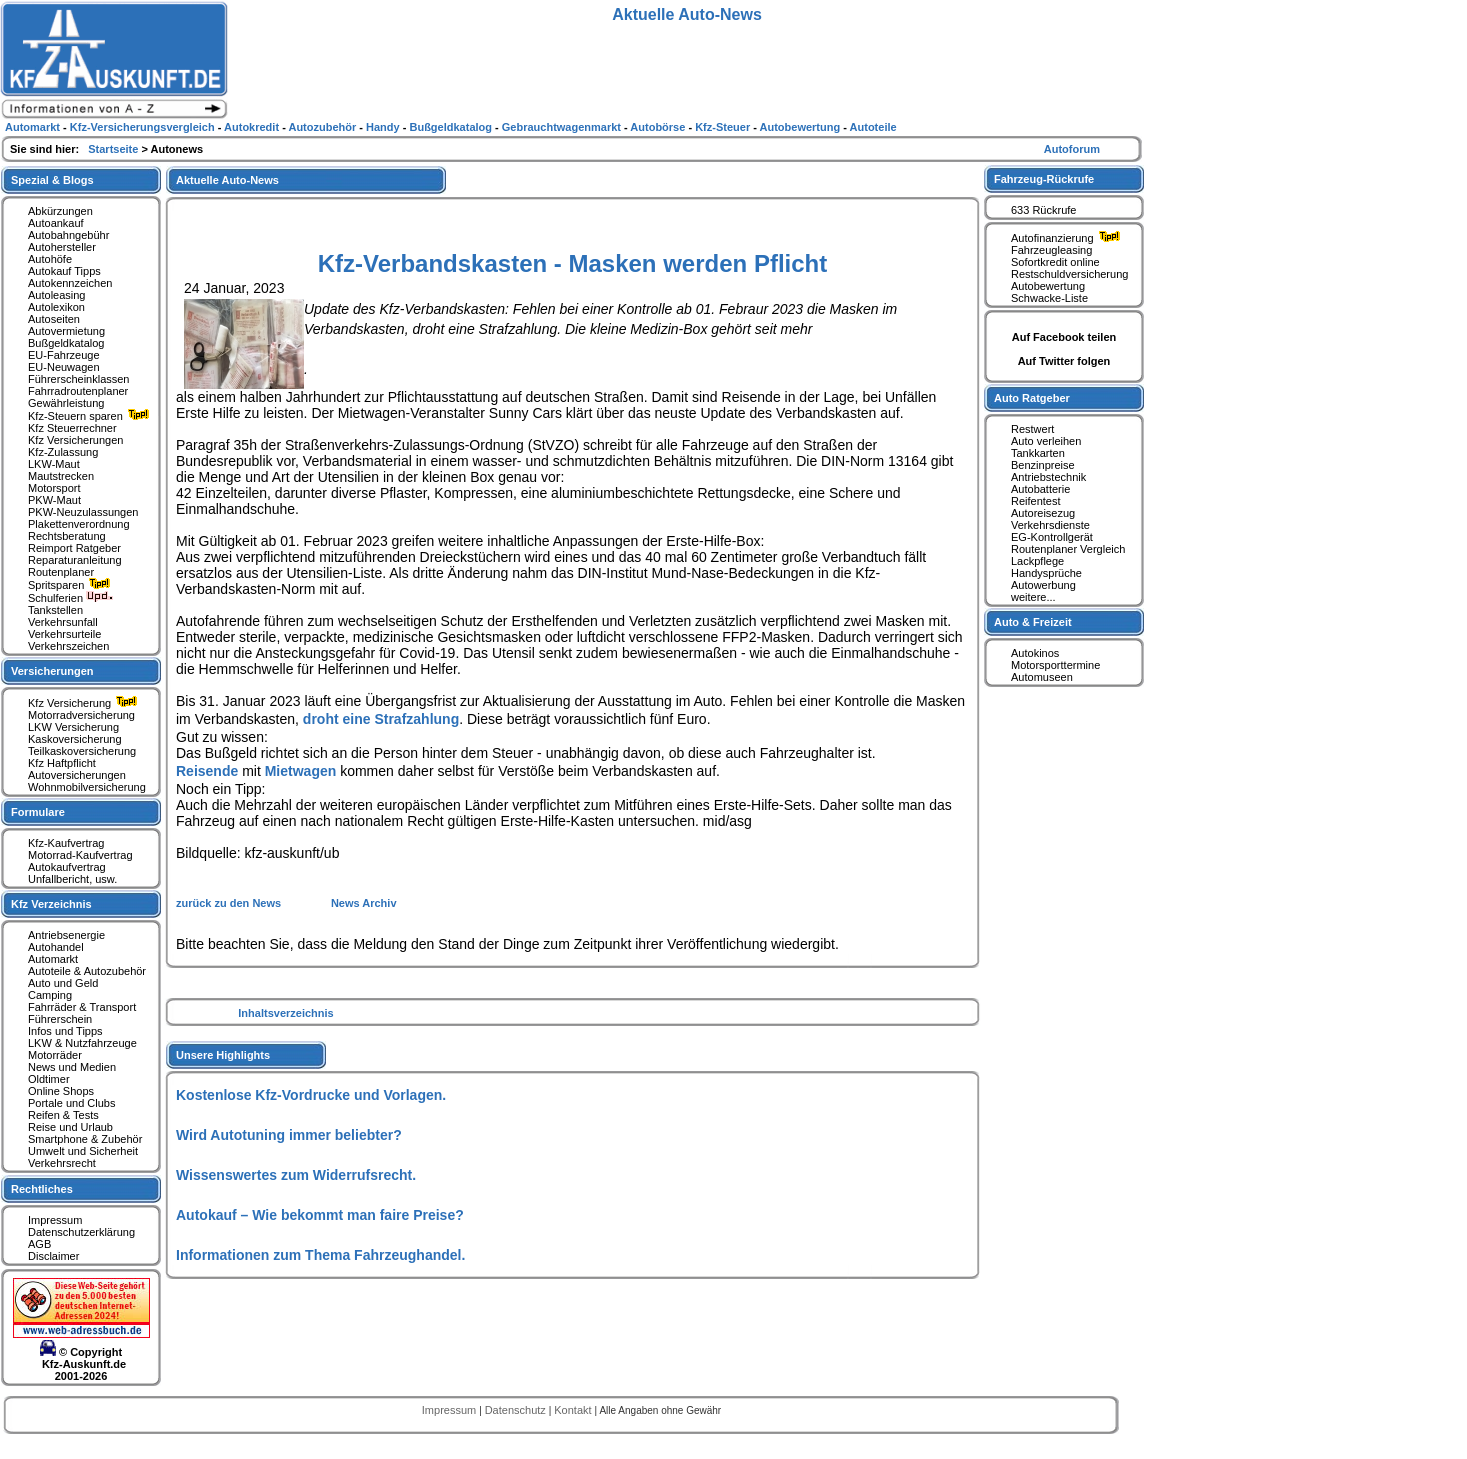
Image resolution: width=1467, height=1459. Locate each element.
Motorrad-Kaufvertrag (80, 855)
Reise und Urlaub (70, 1127)
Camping (50, 995)
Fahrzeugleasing (1051, 250)
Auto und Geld (63, 983)
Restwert (1032, 429)
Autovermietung (66, 331)
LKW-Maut (54, 464)
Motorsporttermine (1055, 665)
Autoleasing (57, 295)
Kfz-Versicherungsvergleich (144, 127)
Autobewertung (1048, 286)
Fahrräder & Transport (82, 1007)
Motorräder (55, 1055)
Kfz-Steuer (724, 127)
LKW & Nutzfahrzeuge (82, 1043)
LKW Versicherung (73, 727)
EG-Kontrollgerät (1052, 537)
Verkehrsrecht (62, 1163)
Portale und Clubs (71, 1103)
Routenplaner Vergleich (1068, 549)
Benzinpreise (1043, 465)
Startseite (114, 149)
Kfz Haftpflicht (62, 763)
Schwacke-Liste (1049, 298)
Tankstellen (55, 610)
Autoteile (873, 127)
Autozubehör (323, 127)
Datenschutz (517, 1410)
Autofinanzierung (1068, 238)
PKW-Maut (54, 500)
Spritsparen (71, 585)
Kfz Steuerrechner (72, 428)
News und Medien (72, 1067)
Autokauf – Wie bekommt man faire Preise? (320, 1215)
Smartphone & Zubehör (85, 1139)
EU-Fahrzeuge (64, 355)
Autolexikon (56, 307)
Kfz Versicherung (85, 703)
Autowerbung (1043, 585)
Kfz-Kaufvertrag (66, 843)
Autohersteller (62, 247)
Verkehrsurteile (64, 634)
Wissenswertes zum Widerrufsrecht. (296, 1175)
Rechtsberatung (67, 536)
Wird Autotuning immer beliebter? (289, 1135)
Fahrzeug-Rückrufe (1044, 179)
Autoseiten (54, 319)
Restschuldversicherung (1069, 274)
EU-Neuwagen (64, 367)
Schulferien (71, 598)
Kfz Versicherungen (75, 440)
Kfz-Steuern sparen (91, 416)
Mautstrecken (61, 476)
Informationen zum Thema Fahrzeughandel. (320, 1255)
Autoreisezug (1043, 513)
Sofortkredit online (1055, 262)
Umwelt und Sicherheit (83, 1151)
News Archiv (364, 903)
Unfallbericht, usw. (72, 879)
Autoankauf (56, 223)
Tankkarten (1038, 453)
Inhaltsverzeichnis (285, 1013)
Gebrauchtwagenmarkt (563, 127)
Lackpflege (1037, 561)
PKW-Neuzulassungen (83, 512)
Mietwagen (301, 771)
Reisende (207, 771)
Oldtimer (49, 1079)
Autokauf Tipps (64, 271)
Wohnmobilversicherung (87, 787)
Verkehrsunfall (63, 622)
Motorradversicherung (81, 715)
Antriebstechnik (1048, 477)
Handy (384, 127)
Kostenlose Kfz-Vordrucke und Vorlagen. (311, 1095)
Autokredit (253, 127)
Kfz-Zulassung (63, 452)
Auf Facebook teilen (1064, 337)
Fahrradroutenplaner (78, 391)
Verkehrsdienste (1050, 525)
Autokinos (1035, 653)
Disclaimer (53, 1256)
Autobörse (659, 127)
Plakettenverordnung (79, 524)
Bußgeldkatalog (66, 343)
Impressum (55, 1220)
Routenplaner (61, 572)
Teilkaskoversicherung (82, 751)
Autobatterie (1040, 489)
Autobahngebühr (68, 235)
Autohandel (56, 947)
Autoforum (1072, 149)
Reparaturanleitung (75, 560)
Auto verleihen (1046, 441)
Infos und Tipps (65, 1031)
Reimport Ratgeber (74, 548)
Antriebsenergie (66, 935)
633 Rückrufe (1043, 210)
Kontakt (574, 1410)
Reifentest (1036, 501)
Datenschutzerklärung (81, 1232)
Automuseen (1042, 677)
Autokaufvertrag (67, 867)
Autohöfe (50, 259)
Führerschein (60, 1019)
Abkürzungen (60, 211)
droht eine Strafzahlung (381, 719)
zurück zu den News (230, 903)
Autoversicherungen (77, 775)
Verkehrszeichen (68, 646)
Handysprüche (1046, 573)
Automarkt (53, 959)
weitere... (1033, 597)
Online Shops (61, 1091)
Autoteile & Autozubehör (87, 971)
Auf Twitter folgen (1064, 361)
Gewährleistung (66, 403)
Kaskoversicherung (75, 739)
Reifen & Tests (63, 1115)
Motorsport (54, 488)
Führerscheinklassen (79, 379)
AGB (39, 1244)
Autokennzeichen (70, 283)
